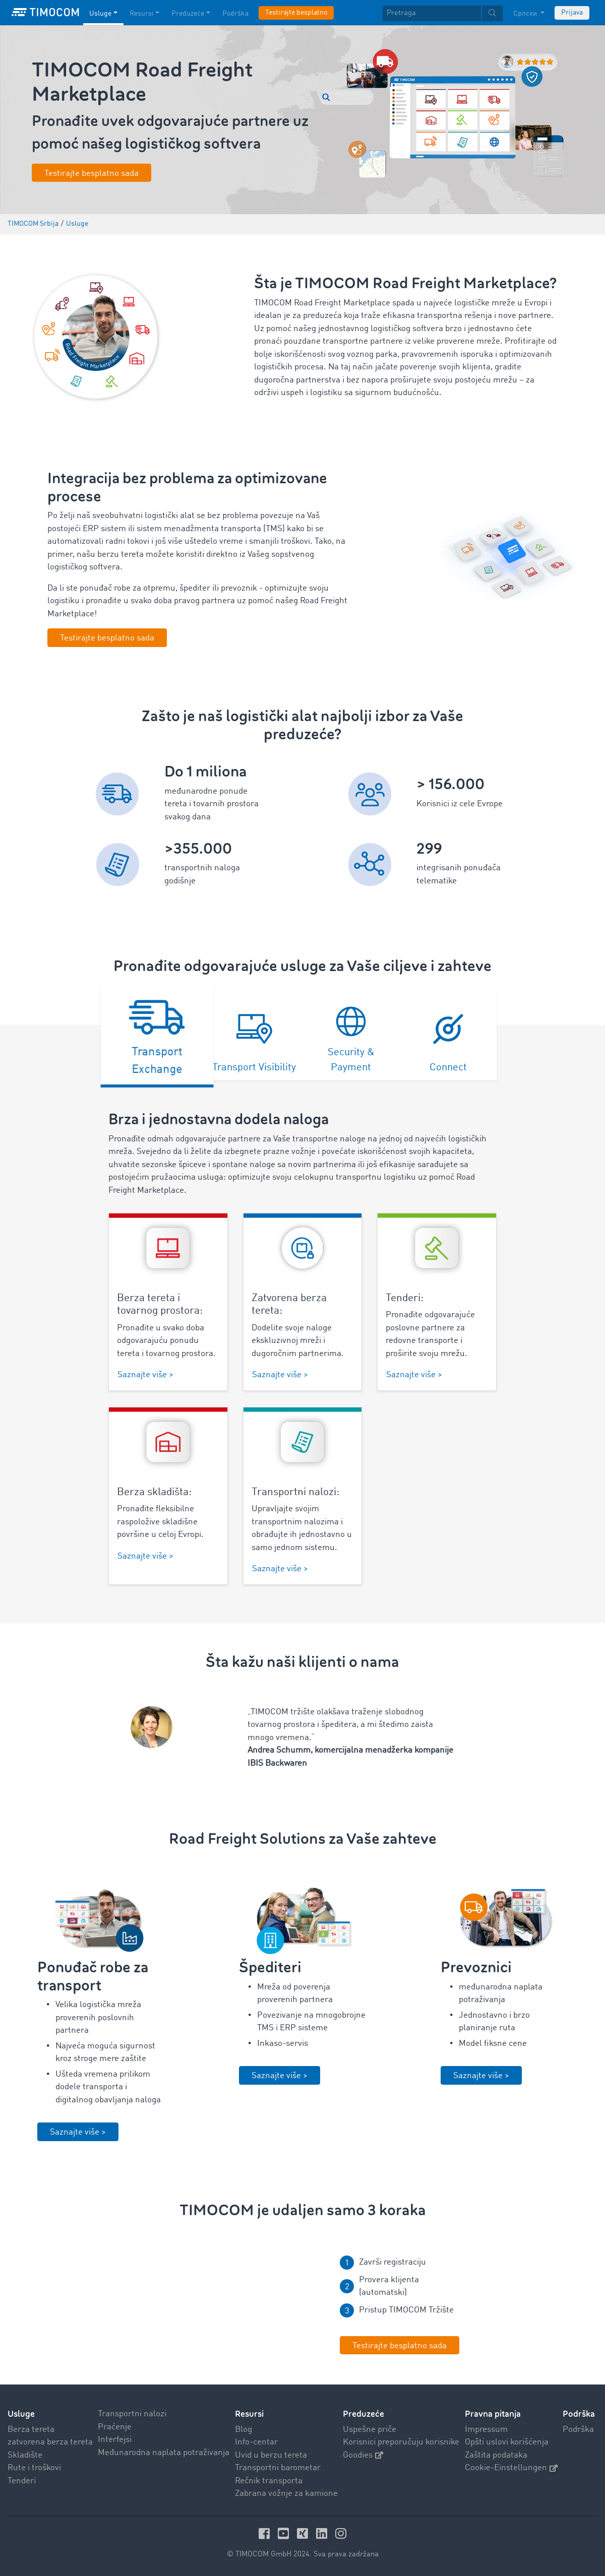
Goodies (363, 2455)
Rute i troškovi (34, 2468)
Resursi (249, 2414)
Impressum (486, 2429)
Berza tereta (31, 2429)
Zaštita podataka (496, 2455)
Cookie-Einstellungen (511, 2468)
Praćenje (115, 2427)
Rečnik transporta (268, 2481)
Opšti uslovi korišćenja (507, 2442)
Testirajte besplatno (296, 12)
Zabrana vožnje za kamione (286, 2493)
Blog (243, 2429)
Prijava (572, 12)
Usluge (21, 2414)
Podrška (578, 2429)
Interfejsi (115, 2439)
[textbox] (442, 13)
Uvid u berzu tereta (271, 2455)
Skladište (25, 2455)
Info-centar (256, 2442)
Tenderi (22, 2481)
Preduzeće (363, 2414)
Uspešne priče (369, 2429)
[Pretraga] (431, 13)
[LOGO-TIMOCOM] (45, 12)
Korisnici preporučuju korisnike (401, 2442)
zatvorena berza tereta (50, 2442)
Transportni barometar (278, 2468)
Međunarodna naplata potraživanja (163, 2453)
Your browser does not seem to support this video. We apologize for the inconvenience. (202, 2304)
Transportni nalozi (132, 2414)
